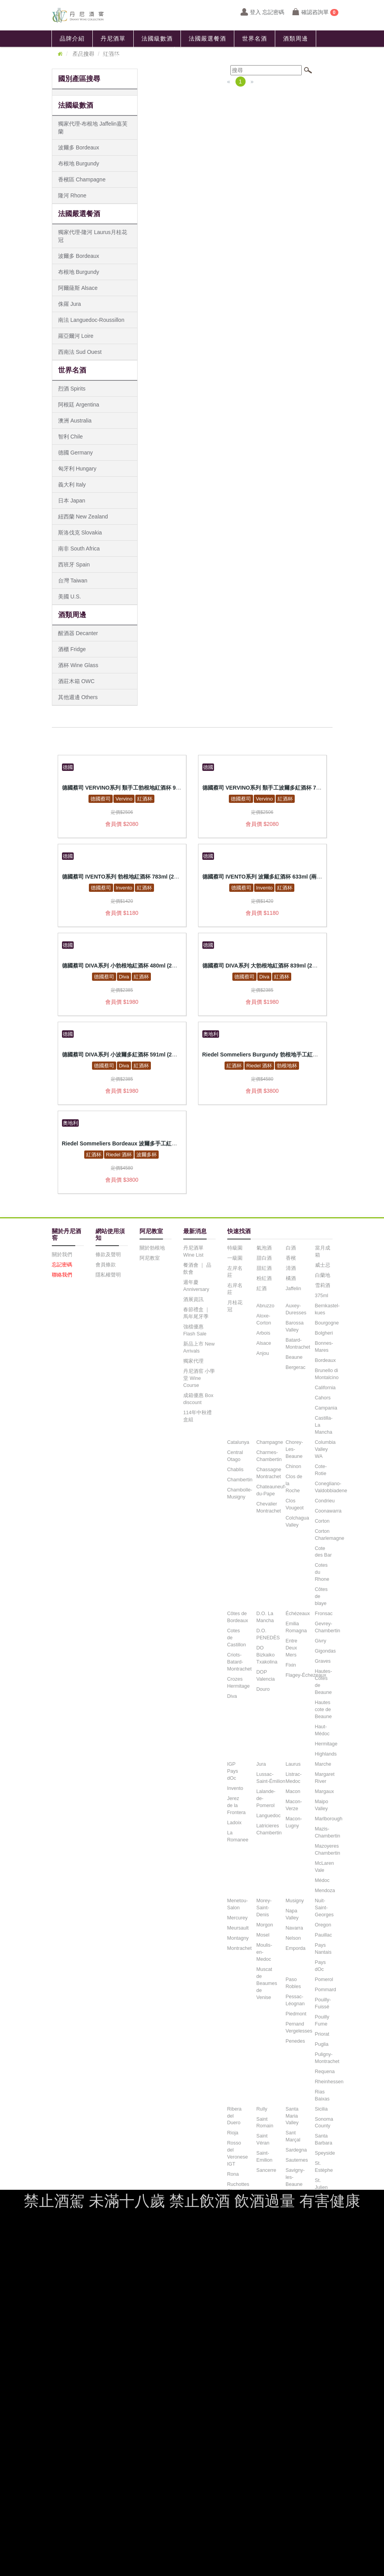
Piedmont (296, 2014)
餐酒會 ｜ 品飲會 (197, 1268)
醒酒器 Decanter (78, 633)
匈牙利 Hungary (77, 468)
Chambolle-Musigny (239, 1493)
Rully (262, 2109)
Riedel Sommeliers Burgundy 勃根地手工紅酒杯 (263, 1054)
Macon (293, 1791)
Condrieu (325, 1501)
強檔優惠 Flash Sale (195, 1330)
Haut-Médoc (322, 1730)
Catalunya (238, 1442)
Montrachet (239, 1948)
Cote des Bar (323, 1552)
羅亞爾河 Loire (76, 336)
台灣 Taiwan (72, 580)
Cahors (323, 1398)
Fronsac (324, 1613)
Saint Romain (265, 2122)
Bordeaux (325, 1360)
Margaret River (324, 1778)
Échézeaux (298, 1613)
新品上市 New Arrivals (199, 1347)
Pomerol (324, 1979)
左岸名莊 (234, 1272)
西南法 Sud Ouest (80, 352)
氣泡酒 (264, 1248)
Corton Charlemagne (330, 1535)
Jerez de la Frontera (236, 1805)
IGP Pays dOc (232, 1771)
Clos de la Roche (294, 1483)
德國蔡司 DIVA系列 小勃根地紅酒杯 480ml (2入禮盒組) (129, 965)
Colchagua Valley (297, 1521)
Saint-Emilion (265, 2156)
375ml (321, 1295)
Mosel (263, 1935)
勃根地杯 (287, 1066)
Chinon (293, 1466)
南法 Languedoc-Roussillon (91, 320)
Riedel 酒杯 (259, 1066)
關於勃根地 (152, 1248)
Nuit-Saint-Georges (324, 1907)
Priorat (322, 2034)
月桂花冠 (234, 1306)
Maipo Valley (321, 1805)
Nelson (293, 1938)
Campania (326, 1408)
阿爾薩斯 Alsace (78, 288)
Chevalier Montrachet (269, 1507)
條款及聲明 (108, 1254)
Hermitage (326, 1744)
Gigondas (325, 1651)
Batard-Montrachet (298, 1343)
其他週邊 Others (78, 697)
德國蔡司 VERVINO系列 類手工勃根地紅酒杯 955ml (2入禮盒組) (140, 788)
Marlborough (329, 1818)
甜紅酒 (264, 1268)
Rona (233, 2174)
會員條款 (106, 1265)
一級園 (234, 1258)
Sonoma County (324, 2122)
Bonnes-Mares (324, 1346)
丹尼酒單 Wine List (193, 1251)
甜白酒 (264, 1258)
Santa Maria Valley (292, 2116)
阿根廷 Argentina (78, 404)
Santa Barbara (324, 2139)
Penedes (295, 2041)
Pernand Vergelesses (299, 2027)
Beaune (294, 1357)
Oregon (323, 1925)
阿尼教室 (113, 55)
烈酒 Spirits (72, 388)
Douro (263, 1689)
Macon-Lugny (294, 1822)
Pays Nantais (323, 1948)
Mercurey (237, 1918)
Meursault (238, 1928)
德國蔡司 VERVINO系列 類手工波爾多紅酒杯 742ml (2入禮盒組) (280, 788)
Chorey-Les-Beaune (294, 1449)
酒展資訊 (193, 1299)
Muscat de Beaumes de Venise (267, 1983)
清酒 (291, 1268)
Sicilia (321, 2109)
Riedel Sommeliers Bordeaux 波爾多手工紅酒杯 (122, 1143)
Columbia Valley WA (325, 1449)
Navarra (294, 1928)
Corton (322, 1521)
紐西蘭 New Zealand (83, 516)
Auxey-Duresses (296, 1309)
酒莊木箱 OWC (76, 681)
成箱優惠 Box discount (198, 1399)
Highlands (326, 1754)
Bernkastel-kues (327, 1309)
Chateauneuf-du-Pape (271, 1490)
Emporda (296, 1948)
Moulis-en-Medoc (265, 1952)
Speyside (325, 2153)
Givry (320, 1641)
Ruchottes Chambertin (240, 2188)
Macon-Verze (294, 1805)
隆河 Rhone (72, 195)
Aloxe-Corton (264, 1319)
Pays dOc (320, 1966)
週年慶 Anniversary (196, 1286)
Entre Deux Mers (291, 1648)
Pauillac (323, 1935)
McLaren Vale (324, 1867)
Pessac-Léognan (295, 2000)
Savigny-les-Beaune (295, 2177)
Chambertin (240, 1479)
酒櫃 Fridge (72, 649)
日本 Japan (71, 500)
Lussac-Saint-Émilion (271, 1778)
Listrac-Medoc (294, 1778)
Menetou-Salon (237, 1904)
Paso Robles (293, 1983)
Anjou (263, 1353)
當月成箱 (322, 1251)
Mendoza (325, 1890)
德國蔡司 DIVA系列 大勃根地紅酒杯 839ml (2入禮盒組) (269, 965)
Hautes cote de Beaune (323, 1709)
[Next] (252, 81)
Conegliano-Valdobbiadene (331, 1487)
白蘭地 (322, 1275)
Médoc (322, 1880)
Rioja (233, 2133)
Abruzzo (265, 1305)
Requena (325, 2071)
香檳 (291, 1258)
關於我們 (62, 1254)
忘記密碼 (62, 1265)
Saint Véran (263, 2139)
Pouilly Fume (322, 2020)
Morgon (265, 1925)
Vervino (123, 799)
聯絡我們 (154, 55)
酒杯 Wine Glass (78, 665)
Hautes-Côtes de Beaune (323, 1682)
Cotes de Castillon (236, 1638)
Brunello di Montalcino (327, 1374)
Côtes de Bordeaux (237, 1617)
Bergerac (296, 1367)
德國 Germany (75, 452)
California (325, 1387)
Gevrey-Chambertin (327, 1627)
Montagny (238, 1938)
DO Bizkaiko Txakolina (267, 1655)
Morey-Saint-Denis (264, 1907)
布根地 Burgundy (78, 163)
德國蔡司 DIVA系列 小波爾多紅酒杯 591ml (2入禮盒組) (129, 1054)
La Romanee (238, 1836)
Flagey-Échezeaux (306, 1675)
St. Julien (321, 2184)
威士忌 (322, 1265)
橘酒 (291, 1278)
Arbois (264, 1333)
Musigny (295, 1900)
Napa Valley (292, 1914)
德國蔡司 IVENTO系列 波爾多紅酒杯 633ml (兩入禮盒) (268, 876)
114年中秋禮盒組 (197, 1416)
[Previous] (229, 81)
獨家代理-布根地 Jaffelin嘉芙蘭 (93, 128)
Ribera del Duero (234, 2116)
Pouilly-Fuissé (323, 2003)
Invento (124, 888)
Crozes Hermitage (238, 1682)
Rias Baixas (322, 2095)
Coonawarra (328, 1511)
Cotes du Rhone (322, 1572)
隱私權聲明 (108, 1275)
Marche (323, 1764)
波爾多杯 (146, 1155)
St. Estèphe (324, 2167)
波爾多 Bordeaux (78, 147)
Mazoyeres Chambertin (327, 1849)
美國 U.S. (69, 596)
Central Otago (235, 1456)
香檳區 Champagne (82, 179)
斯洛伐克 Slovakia (80, 532)
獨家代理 (193, 1361)
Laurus (293, 1764)
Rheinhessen (329, 2081)
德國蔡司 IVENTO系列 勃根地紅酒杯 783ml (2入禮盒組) (130, 876)
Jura (261, 1764)
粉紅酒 (264, 1278)
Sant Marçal (293, 2136)
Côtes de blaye (321, 1596)
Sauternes (297, 2160)
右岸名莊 (234, 1289)
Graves (323, 1661)
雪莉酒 (322, 1285)
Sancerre (266, 2170)
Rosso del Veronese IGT (237, 2153)
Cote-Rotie (321, 1470)
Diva (124, 977)
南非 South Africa (79, 548)
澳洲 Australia (75, 420)
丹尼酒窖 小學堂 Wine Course (199, 1378)
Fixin (291, 1665)
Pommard (325, 1989)
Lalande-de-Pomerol (266, 1798)
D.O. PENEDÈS (268, 1634)
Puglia (322, 2044)
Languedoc (269, 1815)
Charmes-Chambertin (269, 1456)
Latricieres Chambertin (269, 1829)
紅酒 (262, 1288)
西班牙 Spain (74, 564)
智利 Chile (70, 436)
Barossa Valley (295, 1326)
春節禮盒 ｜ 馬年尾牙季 (196, 1313)
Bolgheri (324, 1333)
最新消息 (72, 55)
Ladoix (234, 1822)
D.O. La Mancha (265, 1617)
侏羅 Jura (69, 304)
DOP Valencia (266, 1675)
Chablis (235, 1469)
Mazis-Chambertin (327, 1832)
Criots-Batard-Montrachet (239, 1662)
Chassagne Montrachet (269, 1473)
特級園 (234, 1248)
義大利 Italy (72, 484)
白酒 (291, 1248)
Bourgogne (327, 1323)
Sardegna (296, 2150)
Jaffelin (293, 1288)
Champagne (270, 1442)
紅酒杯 (144, 799)
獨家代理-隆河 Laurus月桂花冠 (92, 236)
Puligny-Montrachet (327, 2058)
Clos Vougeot (295, 1504)
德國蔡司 (100, 799)
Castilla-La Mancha (324, 1425)
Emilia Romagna (296, 1627)
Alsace (264, 1343)
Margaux (324, 1791)
